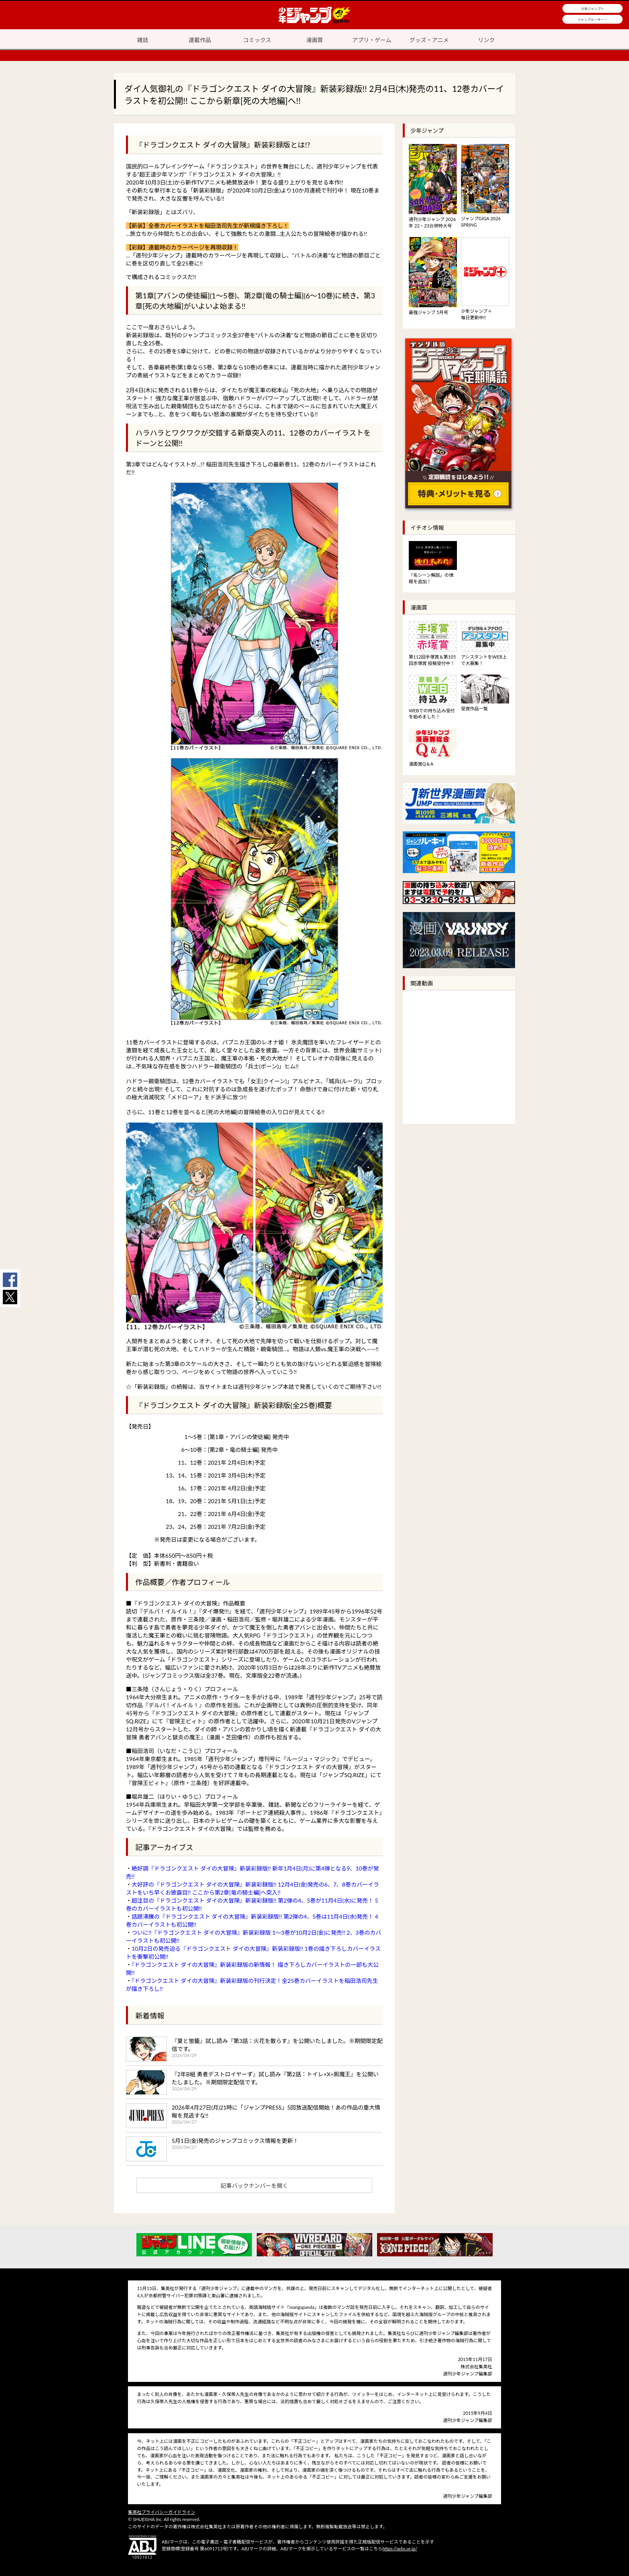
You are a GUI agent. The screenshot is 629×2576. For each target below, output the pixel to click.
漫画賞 (314, 39)
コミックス (257, 39)
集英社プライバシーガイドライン (161, 2512)
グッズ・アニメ (429, 39)
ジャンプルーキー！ (593, 20)
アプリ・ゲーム (372, 39)
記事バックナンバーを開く (254, 2185)
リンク (486, 39)
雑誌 (142, 39)
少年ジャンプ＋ (592, 9)
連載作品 (200, 39)
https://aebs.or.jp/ (399, 2548)
